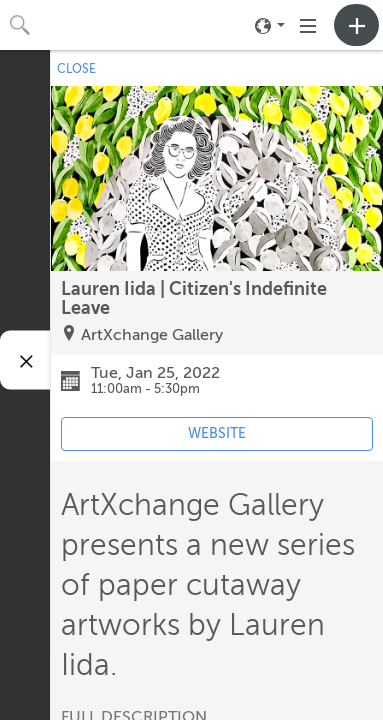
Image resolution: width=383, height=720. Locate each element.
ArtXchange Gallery (152, 335)
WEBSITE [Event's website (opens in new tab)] (217, 433)
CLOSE (76, 69)
